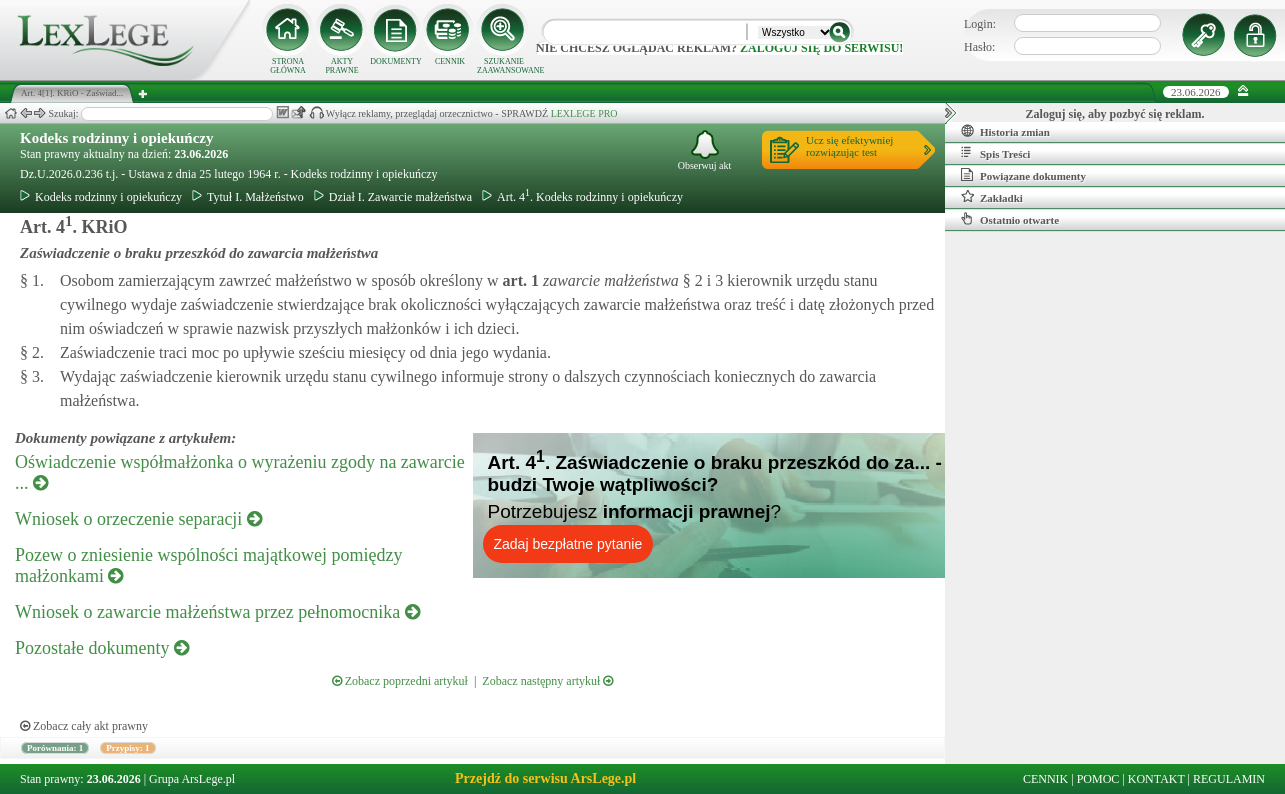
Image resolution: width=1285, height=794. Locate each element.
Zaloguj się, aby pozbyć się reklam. (1115, 114)
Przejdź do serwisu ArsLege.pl (545, 778)
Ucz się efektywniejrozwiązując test (849, 146)
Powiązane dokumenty (1023, 175)
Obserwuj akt (705, 150)
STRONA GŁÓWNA (288, 66)
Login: (980, 24)
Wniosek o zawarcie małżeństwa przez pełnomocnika (217, 612)
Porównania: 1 (55, 748)
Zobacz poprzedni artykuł (400, 681)
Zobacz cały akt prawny (84, 726)
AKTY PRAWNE (341, 66)
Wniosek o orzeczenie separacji (138, 519)
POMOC (1098, 779)
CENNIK (450, 61)
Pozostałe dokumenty (102, 648)
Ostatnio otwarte (1010, 219)
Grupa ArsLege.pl (192, 779)
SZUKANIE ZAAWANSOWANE (504, 66)
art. (519, 280)
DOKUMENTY (396, 61)
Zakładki (992, 197)
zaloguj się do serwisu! (821, 48)
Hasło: (979, 47)
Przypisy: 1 (127, 748)
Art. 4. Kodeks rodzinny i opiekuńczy (582, 197)
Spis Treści (995, 153)
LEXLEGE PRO (584, 113)
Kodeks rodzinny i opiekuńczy (117, 138)
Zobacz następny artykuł (547, 681)
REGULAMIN (1229, 779)
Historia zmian (1005, 131)
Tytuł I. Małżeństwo (248, 197)
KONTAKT (1156, 779)
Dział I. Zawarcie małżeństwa (393, 197)
